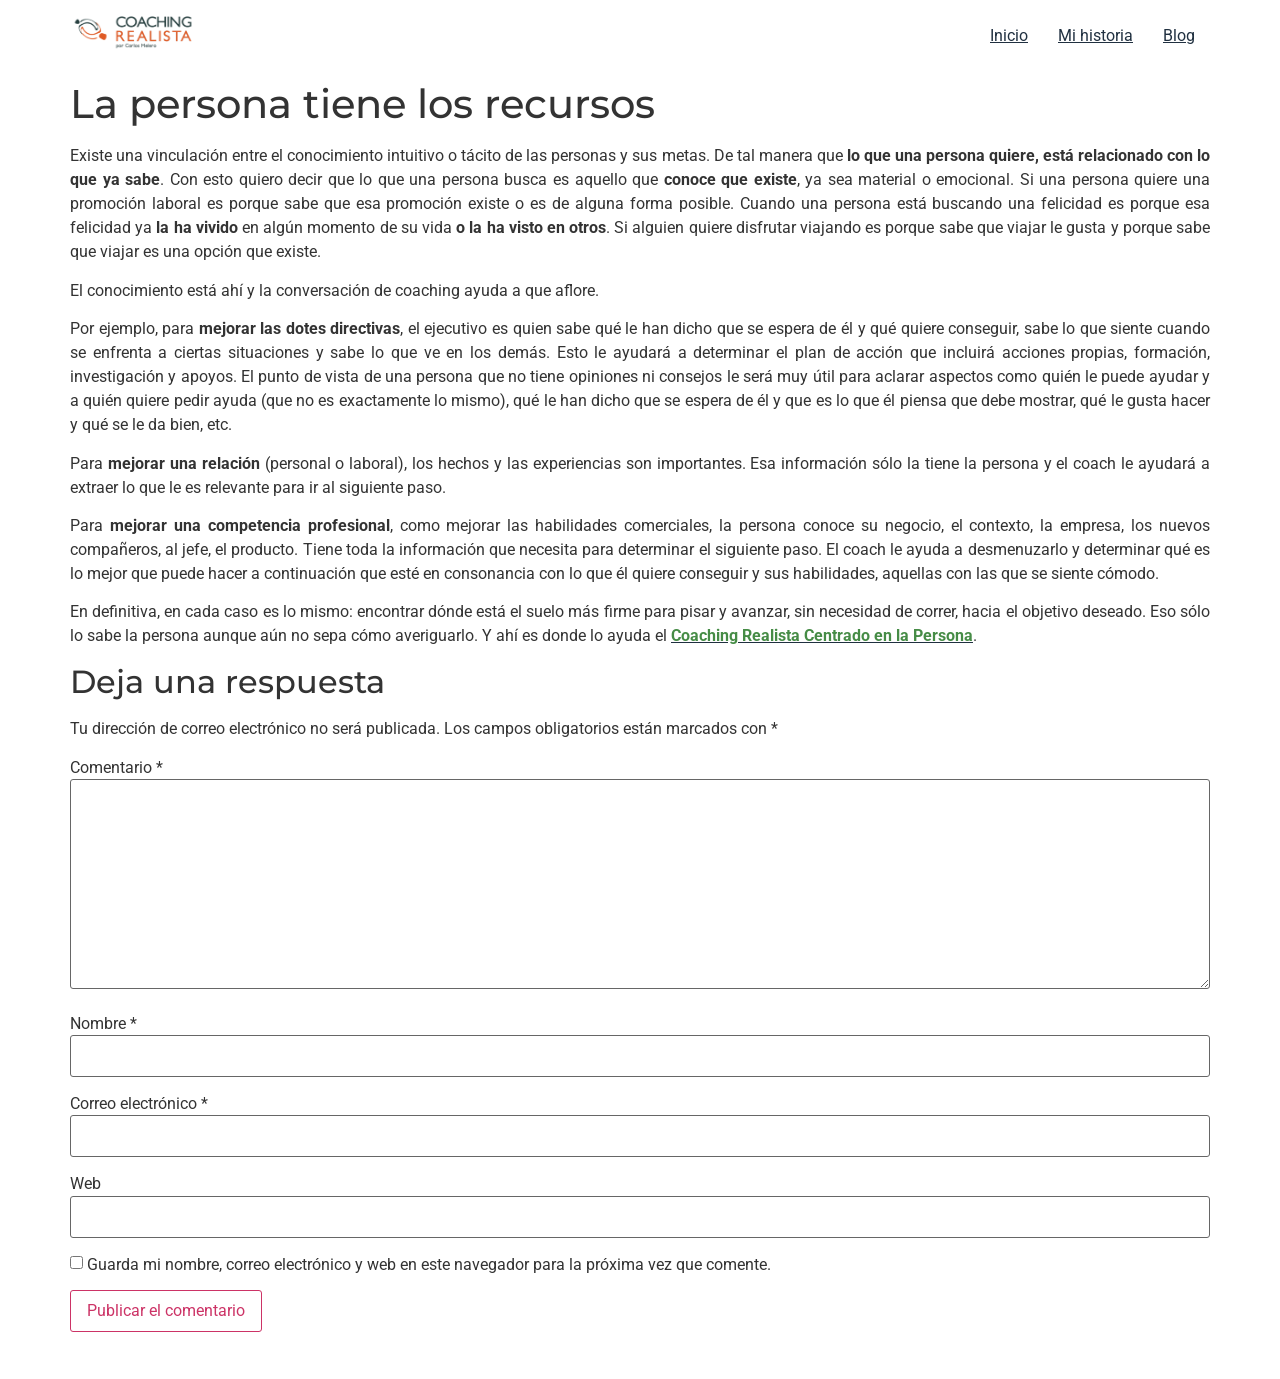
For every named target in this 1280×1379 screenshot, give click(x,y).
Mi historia (1095, 35)
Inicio (1009, 35)
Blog (1179, 35)
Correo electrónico (139, 1104)
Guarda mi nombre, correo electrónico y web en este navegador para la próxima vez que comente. (429, 1265)
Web (85, 1184)
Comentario (116, 768)
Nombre (103, 1024)
